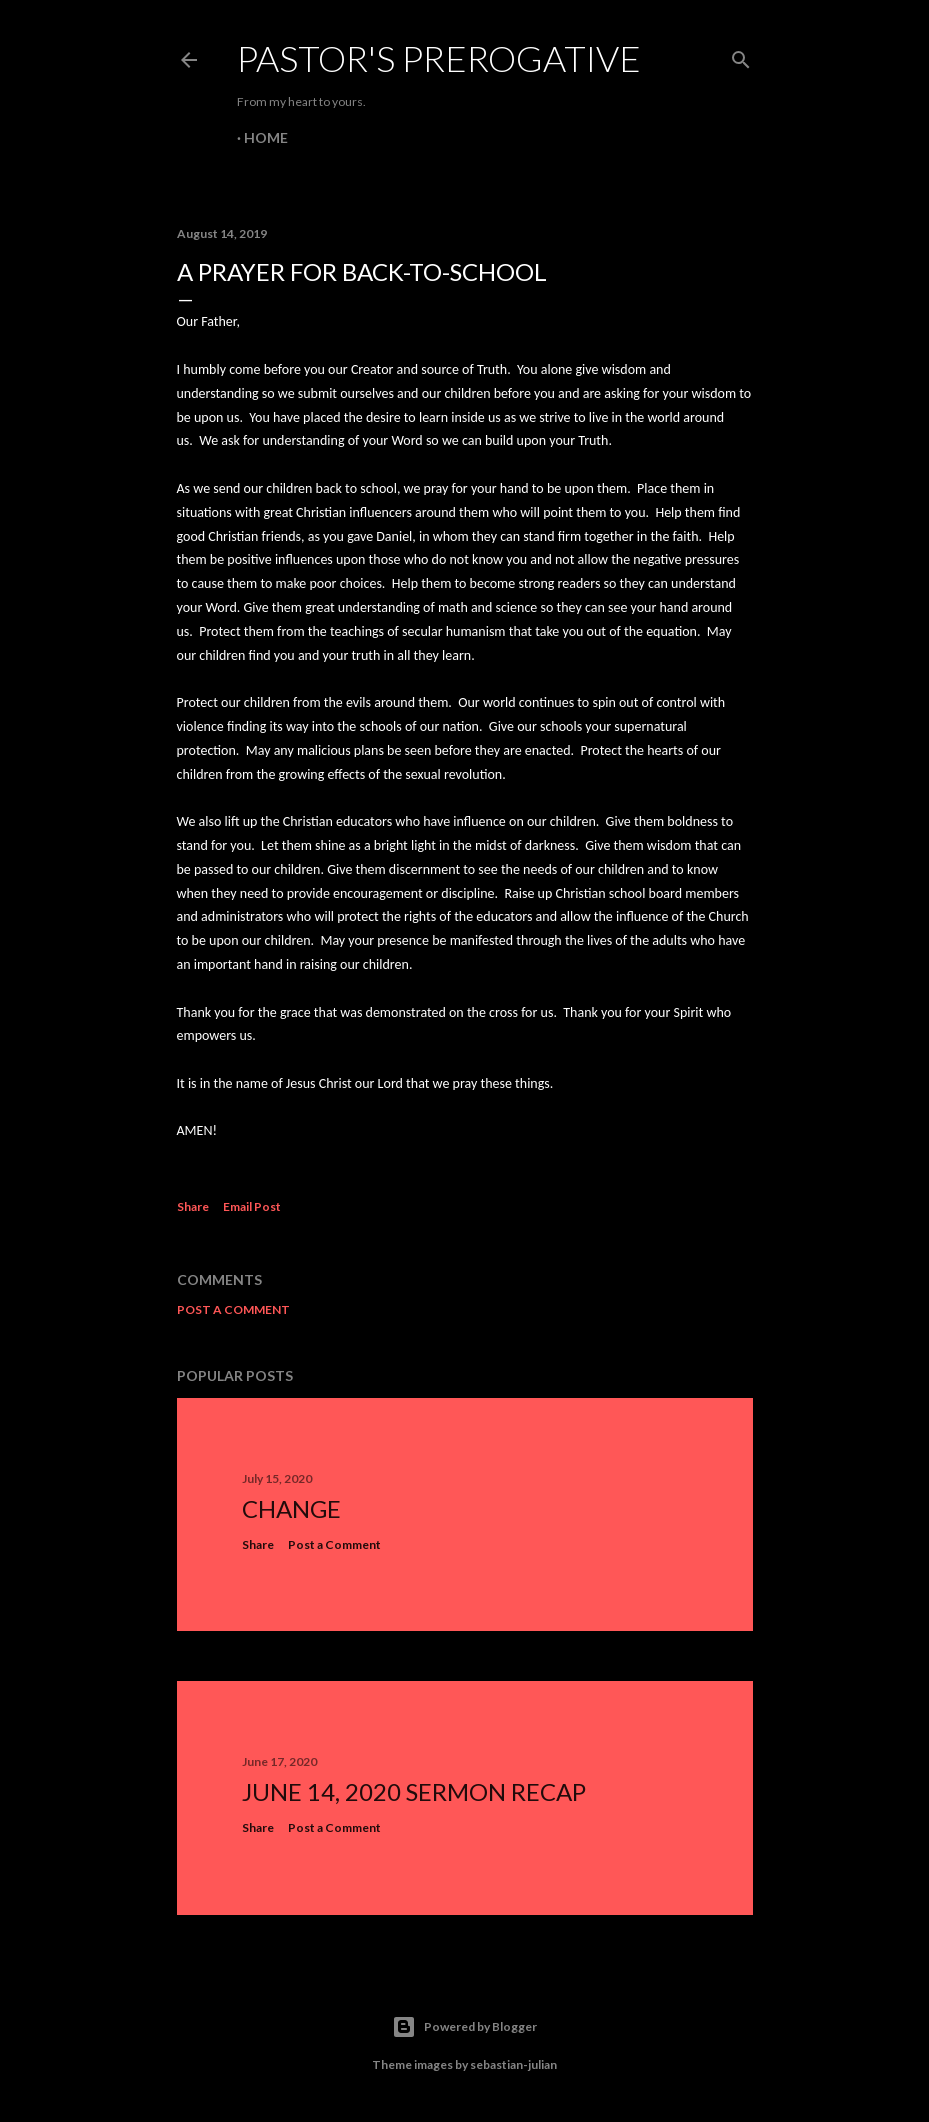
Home (266, 137)
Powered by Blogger (464, 2027)
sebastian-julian (513, 2064)
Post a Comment (233, 1309)
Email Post (252, 1206)
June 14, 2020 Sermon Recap (414, 1791)
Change (291, 1508)
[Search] (741, 55)
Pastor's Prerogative (439, 58)
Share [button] (193, 1206)
